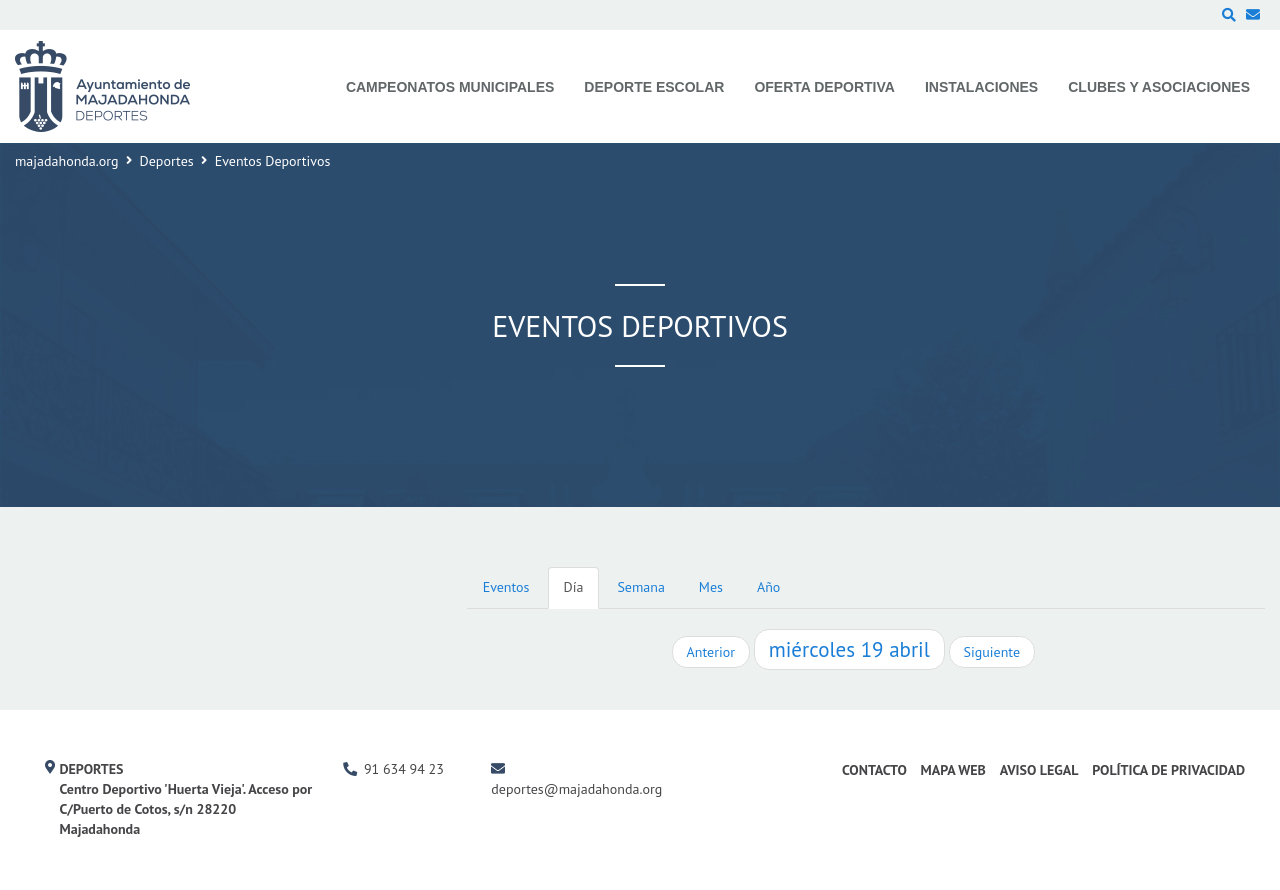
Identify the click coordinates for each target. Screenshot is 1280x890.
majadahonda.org (67, 161)
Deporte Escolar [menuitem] (654, 87)
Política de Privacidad (1168, 770)
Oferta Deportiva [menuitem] (824, 87)
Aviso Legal (1039, 770)
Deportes (167, 161)
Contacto (874, 770)
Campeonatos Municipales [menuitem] (450, 87)
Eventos (506, 587)
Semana (640, 587)
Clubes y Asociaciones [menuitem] (1159, 87)
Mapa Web (953, 770)
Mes (711, 587)
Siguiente (992, 652)
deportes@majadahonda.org (576, 789)
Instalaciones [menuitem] (981, 87)
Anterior (711, 652)
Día (574, 587)
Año (768, 587)
